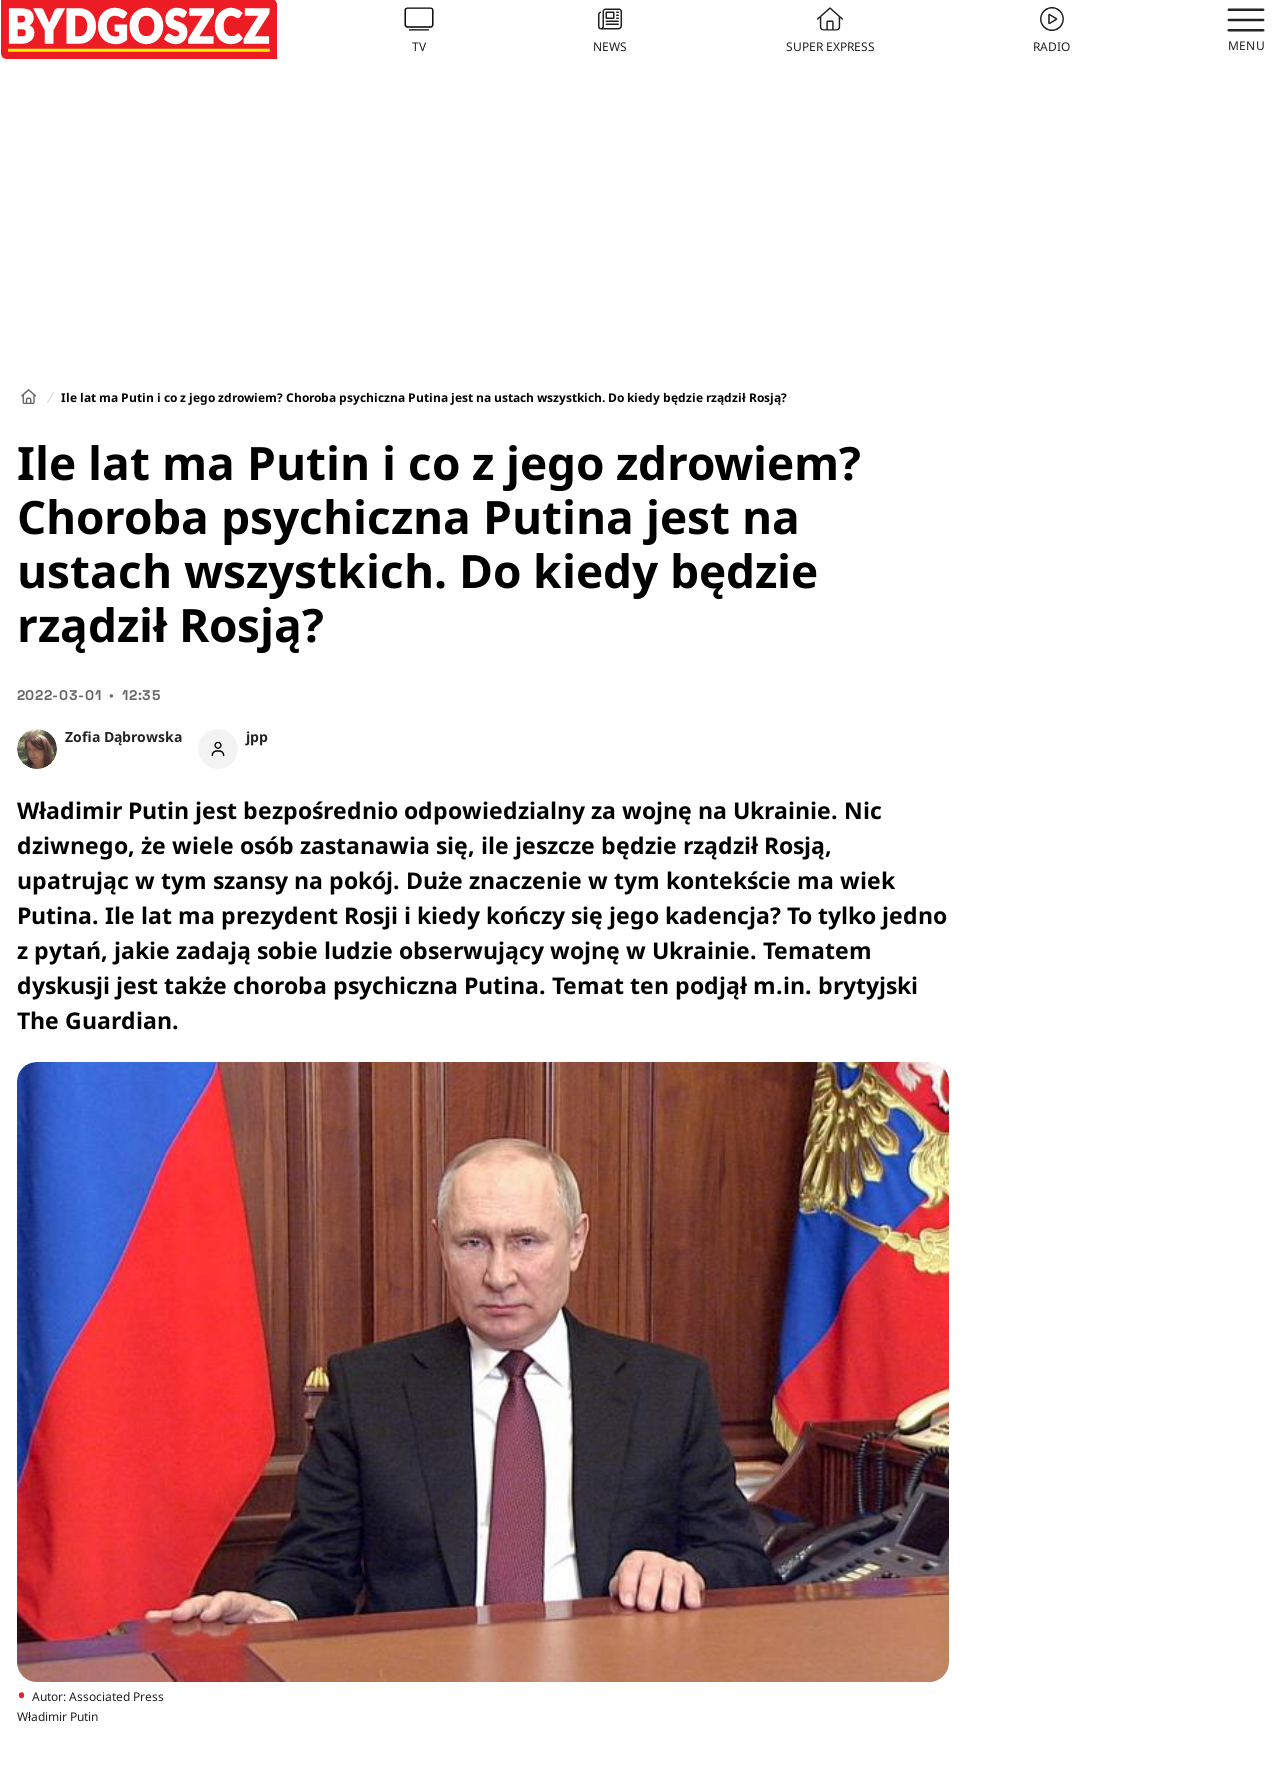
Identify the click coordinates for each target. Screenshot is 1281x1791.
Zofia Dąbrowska (123, 736)
